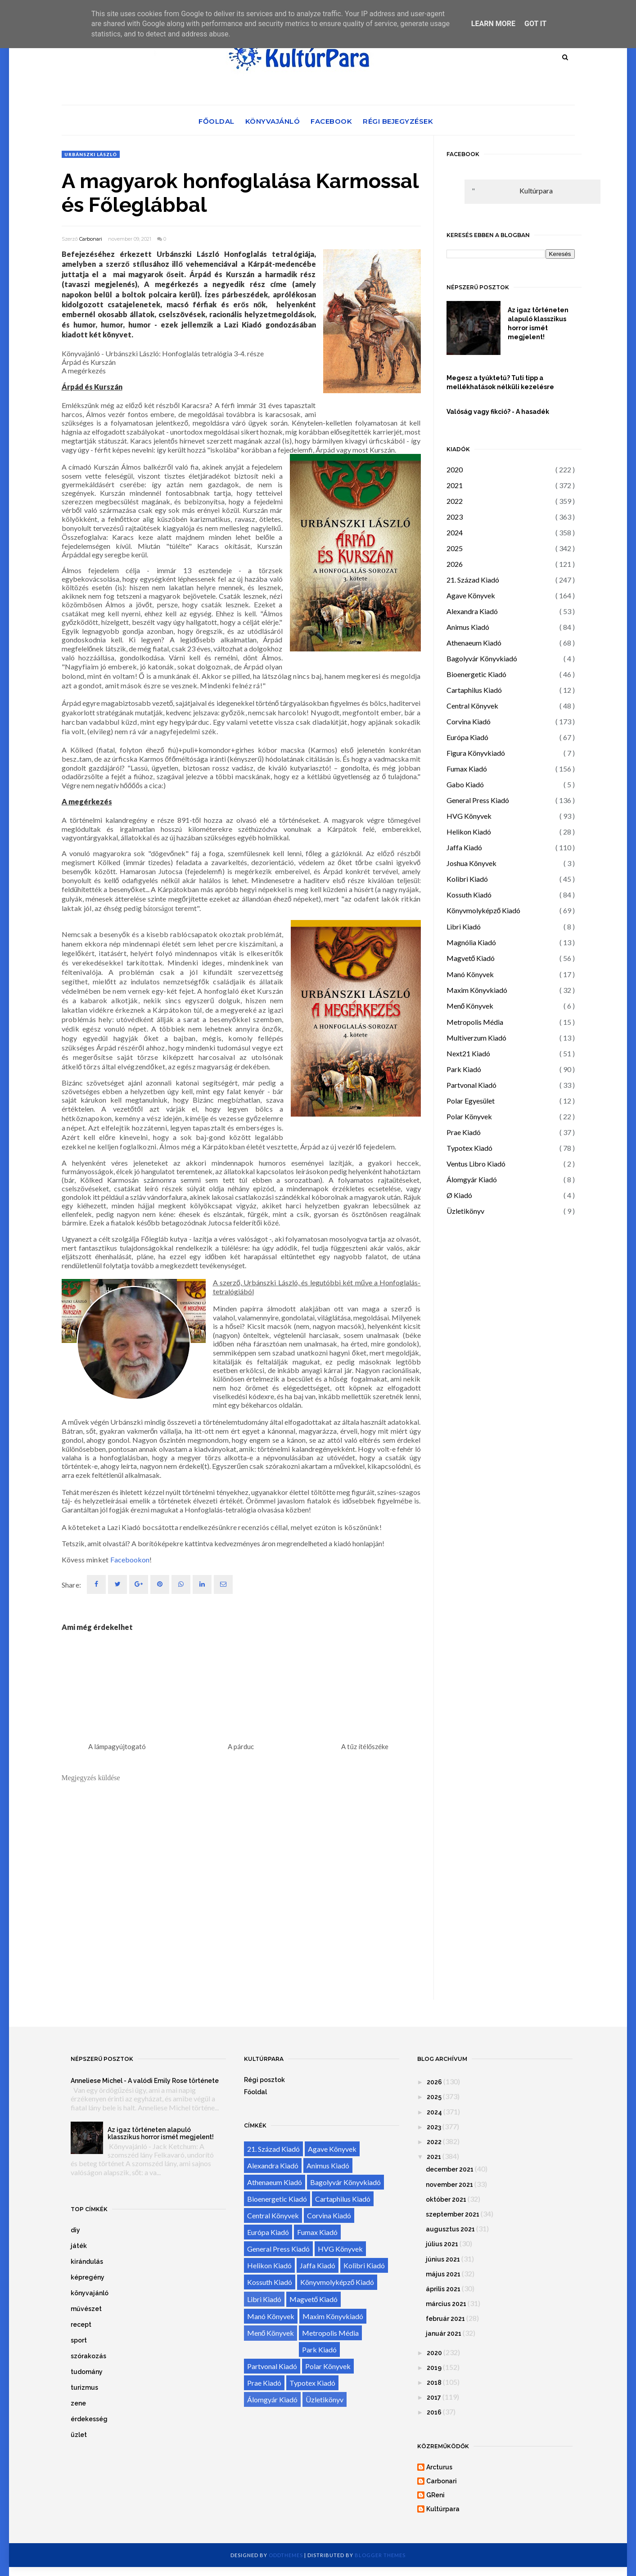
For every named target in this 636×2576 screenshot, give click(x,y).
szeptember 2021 (452, 2214)
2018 (434, 2382)
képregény (87, 2277)
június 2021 (443, 2259)
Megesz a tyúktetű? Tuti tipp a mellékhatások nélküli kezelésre (500, 382)
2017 (434, 2397)
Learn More (493, 23)
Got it (535, 23)
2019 (434, 2367)
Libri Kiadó (464, 926)
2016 (434, 2412)
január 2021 (443, 2333)
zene (78, 2403)
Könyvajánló (272, 121)
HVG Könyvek (469, 816)
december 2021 (450, 2169)
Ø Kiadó (459, 1195)
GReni (435, 2495)
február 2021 (445, 2318)
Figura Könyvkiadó (476, 753)
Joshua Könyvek (471, 863)
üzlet (79, 2434)
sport (79, 2340)
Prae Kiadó (464, 1132)
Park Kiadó (464, 1069)
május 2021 (443, 2274)
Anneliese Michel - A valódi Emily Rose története (145, 2080)
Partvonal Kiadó (471, 1085)
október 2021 (446, 2199)
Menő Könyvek (470, 1005)
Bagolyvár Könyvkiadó (482, 658)
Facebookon (129, 1559)
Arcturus (439, 2467)
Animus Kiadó (468, 627)
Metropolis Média (475, 1022)
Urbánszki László (90, 154)
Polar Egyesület (471, 1100)
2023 (455, 516)
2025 (455, 548)
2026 (455, 564)
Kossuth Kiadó (469, 894)
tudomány (87, 2371)
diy (75, 2230)
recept (81, 2324)
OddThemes (286, 2555)
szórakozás (88, 2356)
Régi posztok (264, 2079)
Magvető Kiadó (471, 958)
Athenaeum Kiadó (474, 642)
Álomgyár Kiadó (472, 1179)
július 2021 (442, 2244)
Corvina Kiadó (469, 721)
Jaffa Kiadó (464, 847)
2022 (455, 501)
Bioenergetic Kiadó (476, 674)
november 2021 (449, 2184)
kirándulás (87, 2261)
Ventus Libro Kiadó (476, 1163)
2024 (455, 532)
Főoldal (216, 121)
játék (79, 2245)
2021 (455, 485)
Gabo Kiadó (465, 784)
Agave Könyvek (471, 595)
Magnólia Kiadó (471, 942)
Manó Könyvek (470, 974)
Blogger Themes (380, 2555)
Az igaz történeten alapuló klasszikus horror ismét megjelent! (538, 323)
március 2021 (446, 2303)
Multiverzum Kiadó (476, 1037)
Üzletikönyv (465, 1211)
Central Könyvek (472, 705)
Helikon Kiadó (469, 831)
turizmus (84, 2387)
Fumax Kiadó (467, 768)
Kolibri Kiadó (467, 879)
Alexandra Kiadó (472, 611)
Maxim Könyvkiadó (477, 990)
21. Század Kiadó (473, 579)
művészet (86, 2308)
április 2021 (443, 2289)
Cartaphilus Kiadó (474, 690)
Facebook (331, 121)
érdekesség (89, 2419)
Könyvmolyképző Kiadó (484, 910)
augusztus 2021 (450, 2229)
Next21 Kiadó (468, 1053)
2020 (455, 469)
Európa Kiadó (467, 737)
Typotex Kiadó (469, 1148)
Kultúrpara (536, 190)
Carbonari (90, 239)
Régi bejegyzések (398, 121)
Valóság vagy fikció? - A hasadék (498, 411)
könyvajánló (89, 2293)
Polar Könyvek (469, 1116)
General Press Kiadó (478, 800)
